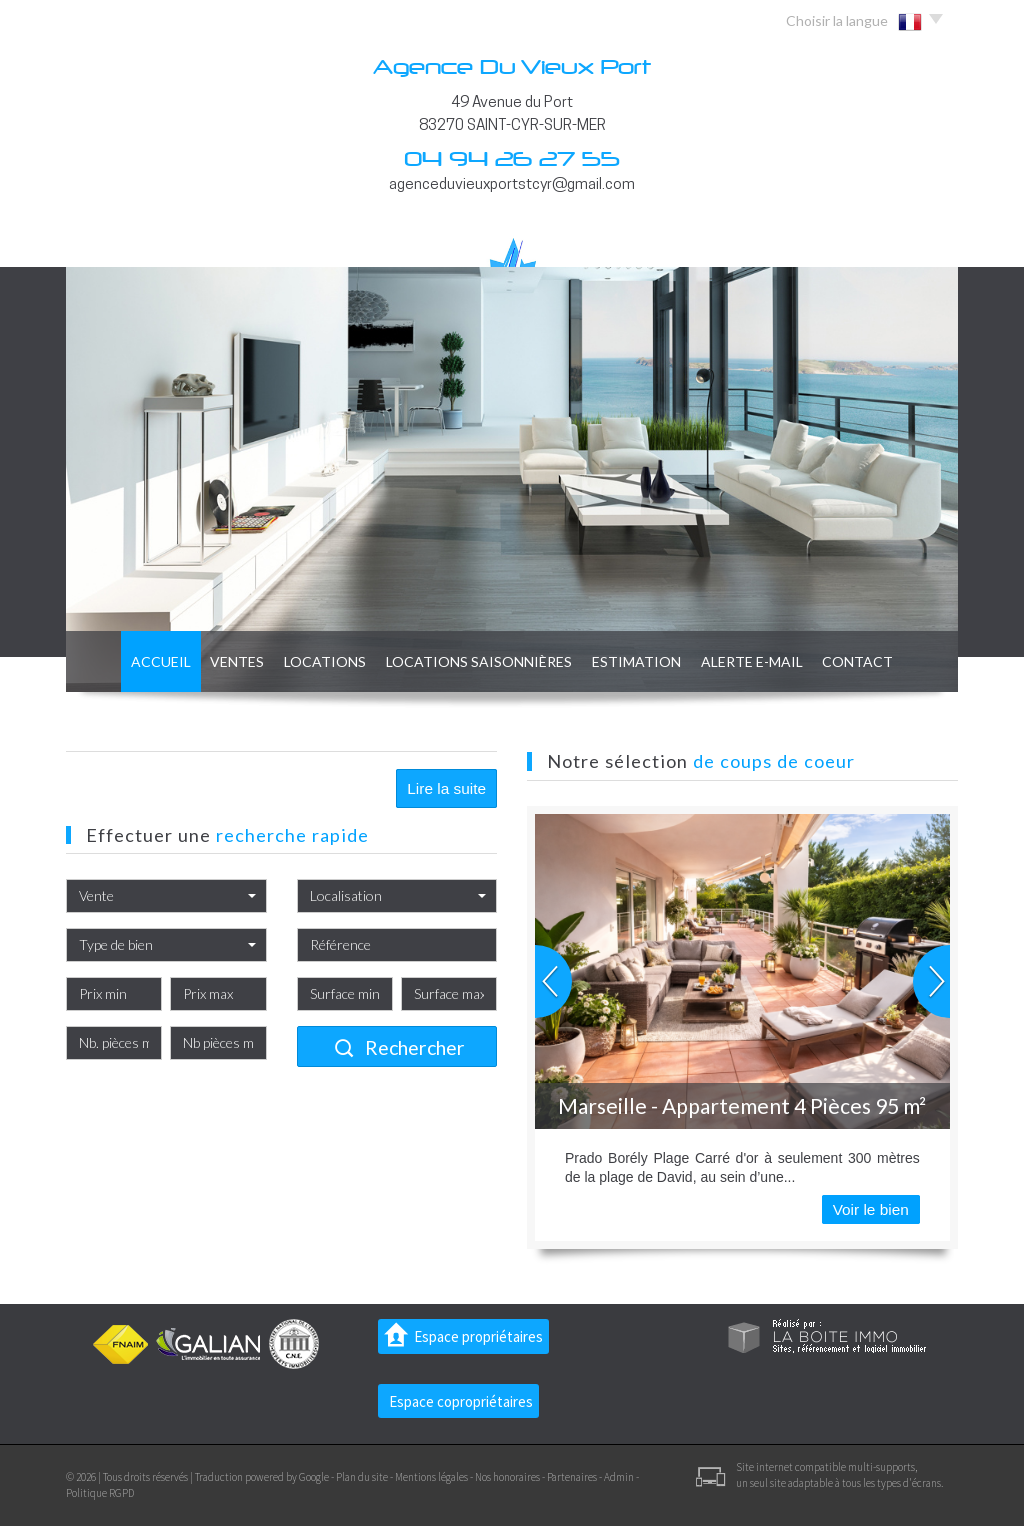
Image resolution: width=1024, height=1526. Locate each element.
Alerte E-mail (775, 660)
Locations (308, 660)
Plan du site (362, 1477)
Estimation (646, 660)
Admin (619, 1477)
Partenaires (572, 1477)
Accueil (125, 660)
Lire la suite (446, 788)
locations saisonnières (474, 660)
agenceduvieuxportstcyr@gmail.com (512, 185)
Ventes (210, 660)
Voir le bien (871, 1209)
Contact (892, 660)
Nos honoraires (507, 1477)
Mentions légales (431, 1477)
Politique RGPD (100, 1493)
